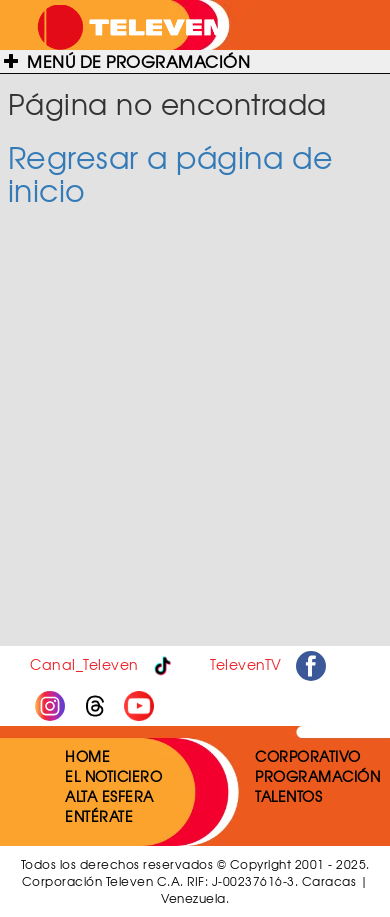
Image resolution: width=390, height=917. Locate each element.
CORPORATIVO (308, 756)
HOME (87, 756)
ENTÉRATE (99, 816)
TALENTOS (288, 796)
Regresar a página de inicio (171, 173)
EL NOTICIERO (113, 776)
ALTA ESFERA (109, 796)
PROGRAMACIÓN (317, 776)
